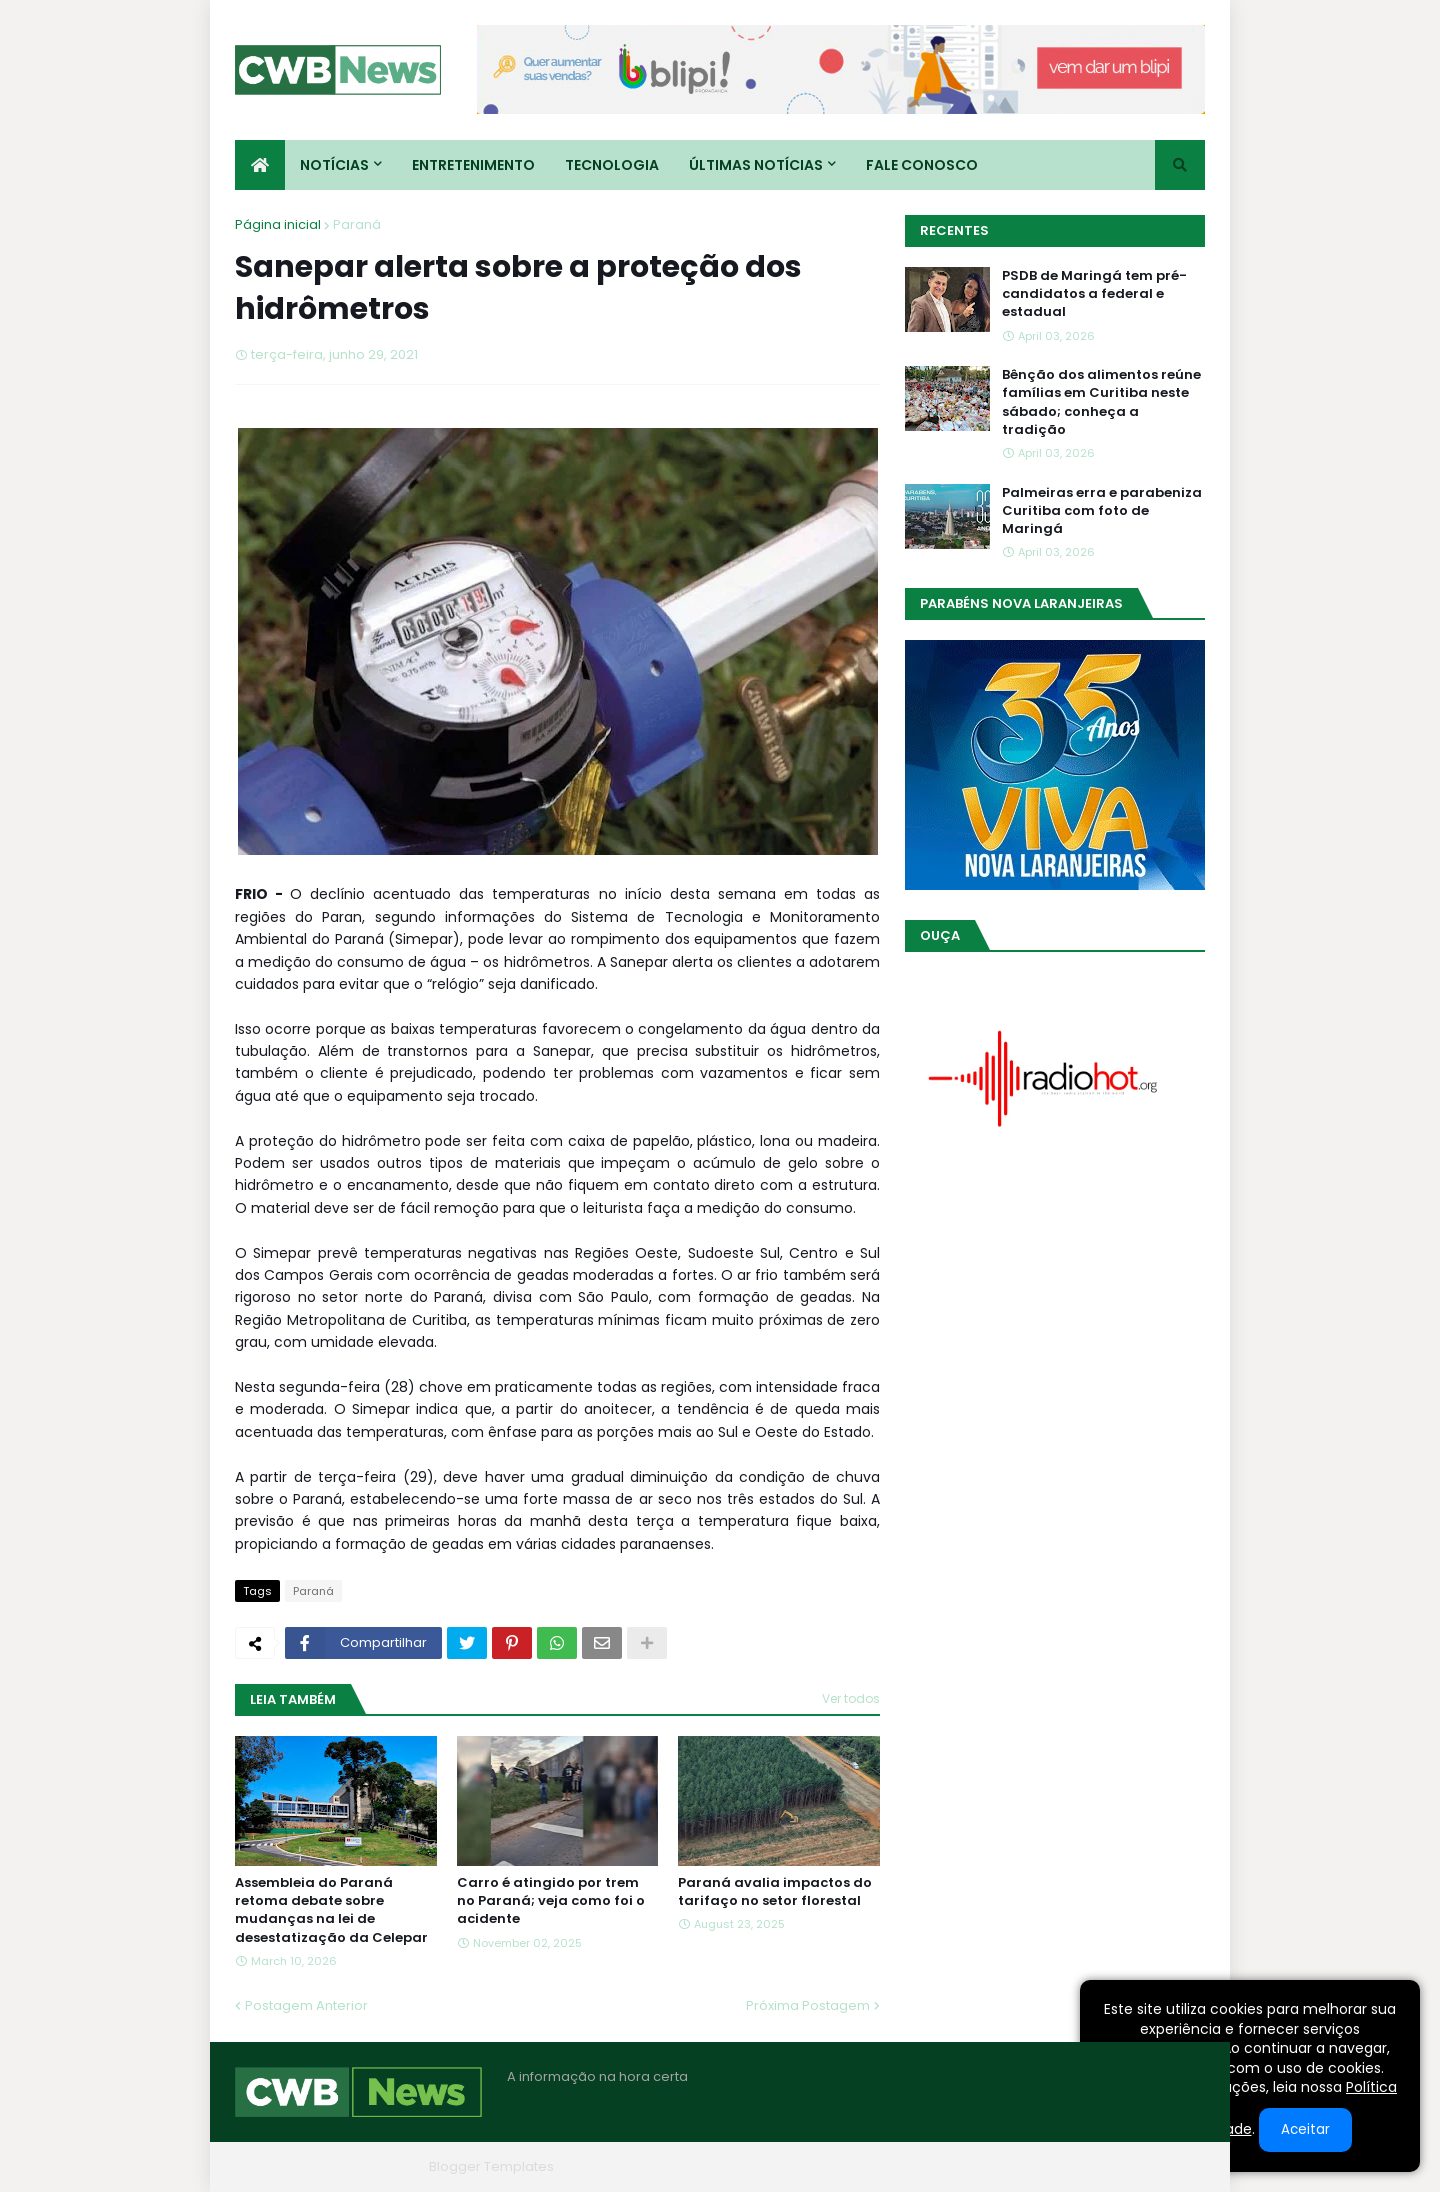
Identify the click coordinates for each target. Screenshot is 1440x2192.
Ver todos (851, 1698)
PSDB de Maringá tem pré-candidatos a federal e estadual (1094, 294)
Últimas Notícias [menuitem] (756, 165)
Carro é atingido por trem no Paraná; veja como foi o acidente (551, 1901)
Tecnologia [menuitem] (612, 165)
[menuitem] (260, 165)
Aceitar (1305, 2129)
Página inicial (278, 224)
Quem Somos (990, 2166)
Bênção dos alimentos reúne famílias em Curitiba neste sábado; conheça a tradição (1101, 402)
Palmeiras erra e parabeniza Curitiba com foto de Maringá (1102, 511)
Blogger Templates (491, 2166)
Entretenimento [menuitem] (473, 165)
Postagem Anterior (306, 2005)
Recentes (954, 230)
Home (903, 2166)
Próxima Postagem (808, 2005)
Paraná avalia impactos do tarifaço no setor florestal (775, 1892)
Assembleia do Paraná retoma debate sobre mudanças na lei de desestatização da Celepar (331, 1910)
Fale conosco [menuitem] (922, 165)
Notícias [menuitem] (334, 165)
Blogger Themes (366, 2166)
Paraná (357, 224)
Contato (1083, 2166)
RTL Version (1168, 2166)
